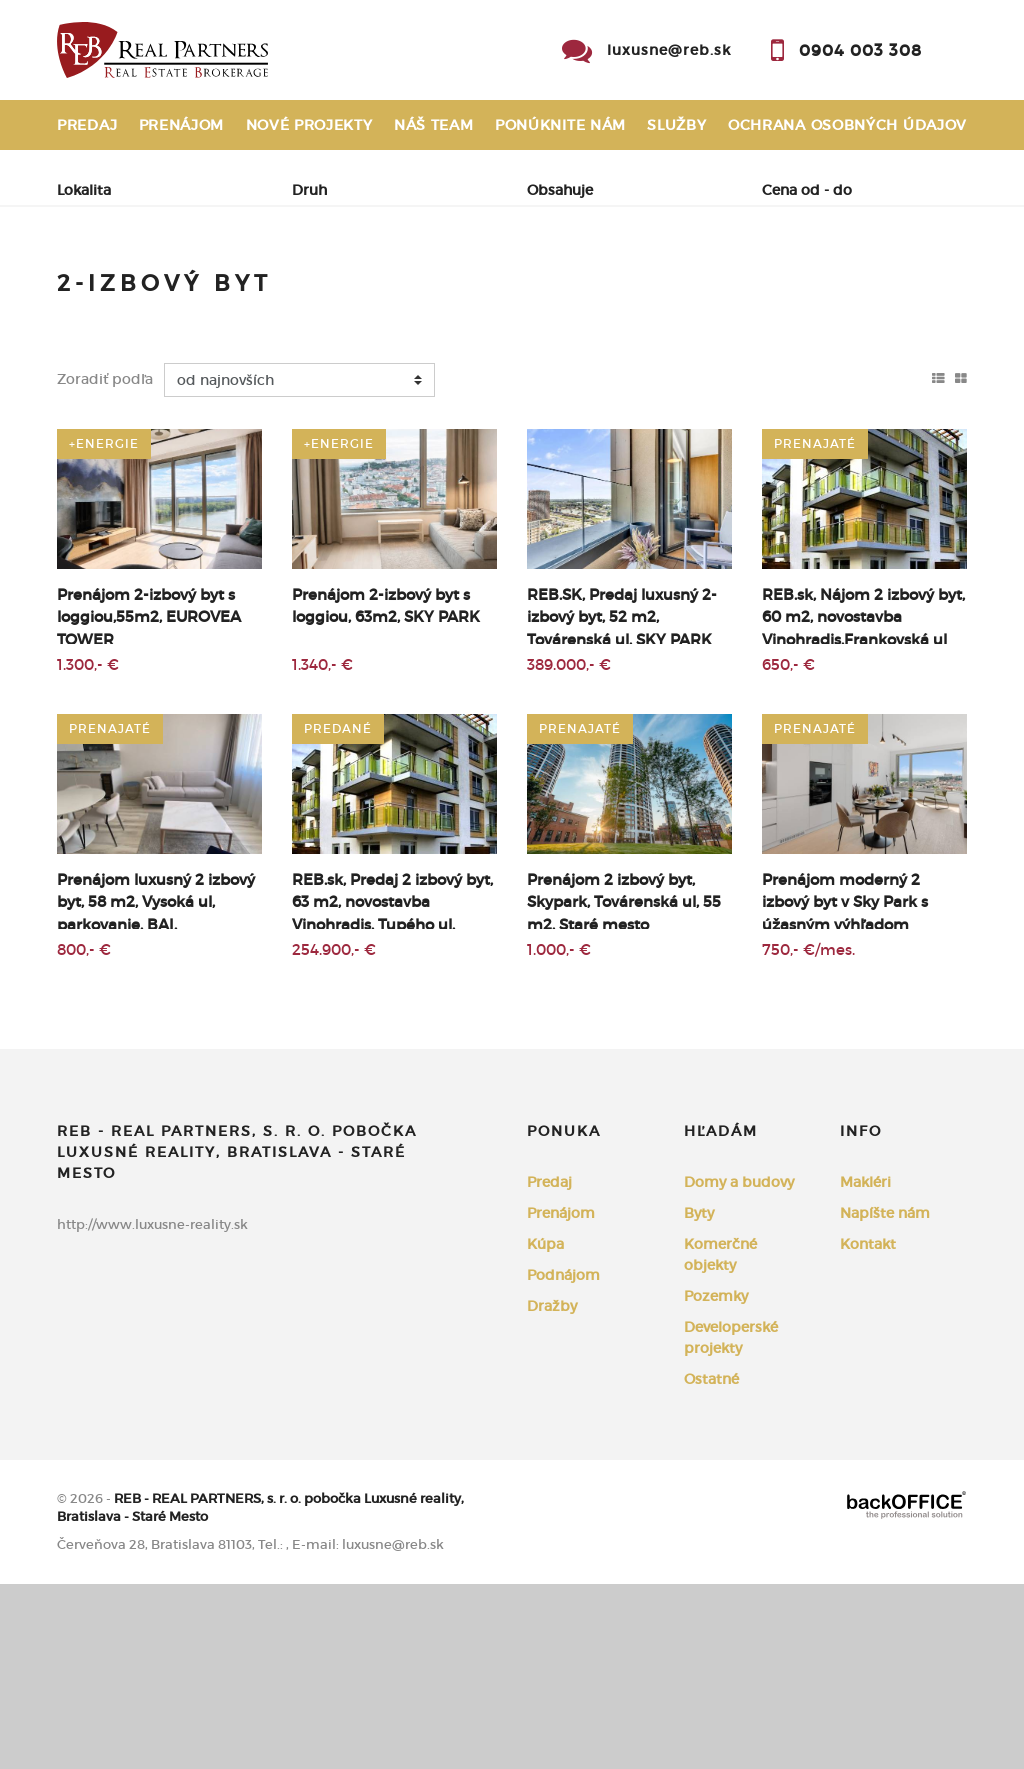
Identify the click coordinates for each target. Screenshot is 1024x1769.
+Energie (104, 628)
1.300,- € (88, 849)
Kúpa (333, 290)
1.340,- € (322, 849)
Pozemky (716, 1481)
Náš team (434, 125)
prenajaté (815, 628)
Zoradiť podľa (105, 564)
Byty (699, 1398)
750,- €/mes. (808, 1134)
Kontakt (931, 175)
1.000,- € (559, 1134)
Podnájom (123, 337)
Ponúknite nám (560, 125)
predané (338, 913)
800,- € (84, 1134)
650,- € (788, 849)
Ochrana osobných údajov (847, 125)
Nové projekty (309, 125)
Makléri (865, 1367)
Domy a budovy (739, 1367)
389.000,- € (569, 849)
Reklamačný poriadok (156, 175)
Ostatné (711, 1564)
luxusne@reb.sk (669, 50)
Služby (676, 125)
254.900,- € (334, 1134)
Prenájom (182, 125)
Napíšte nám (885, 1398)
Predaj (87, 125)
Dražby (552, 1491)
